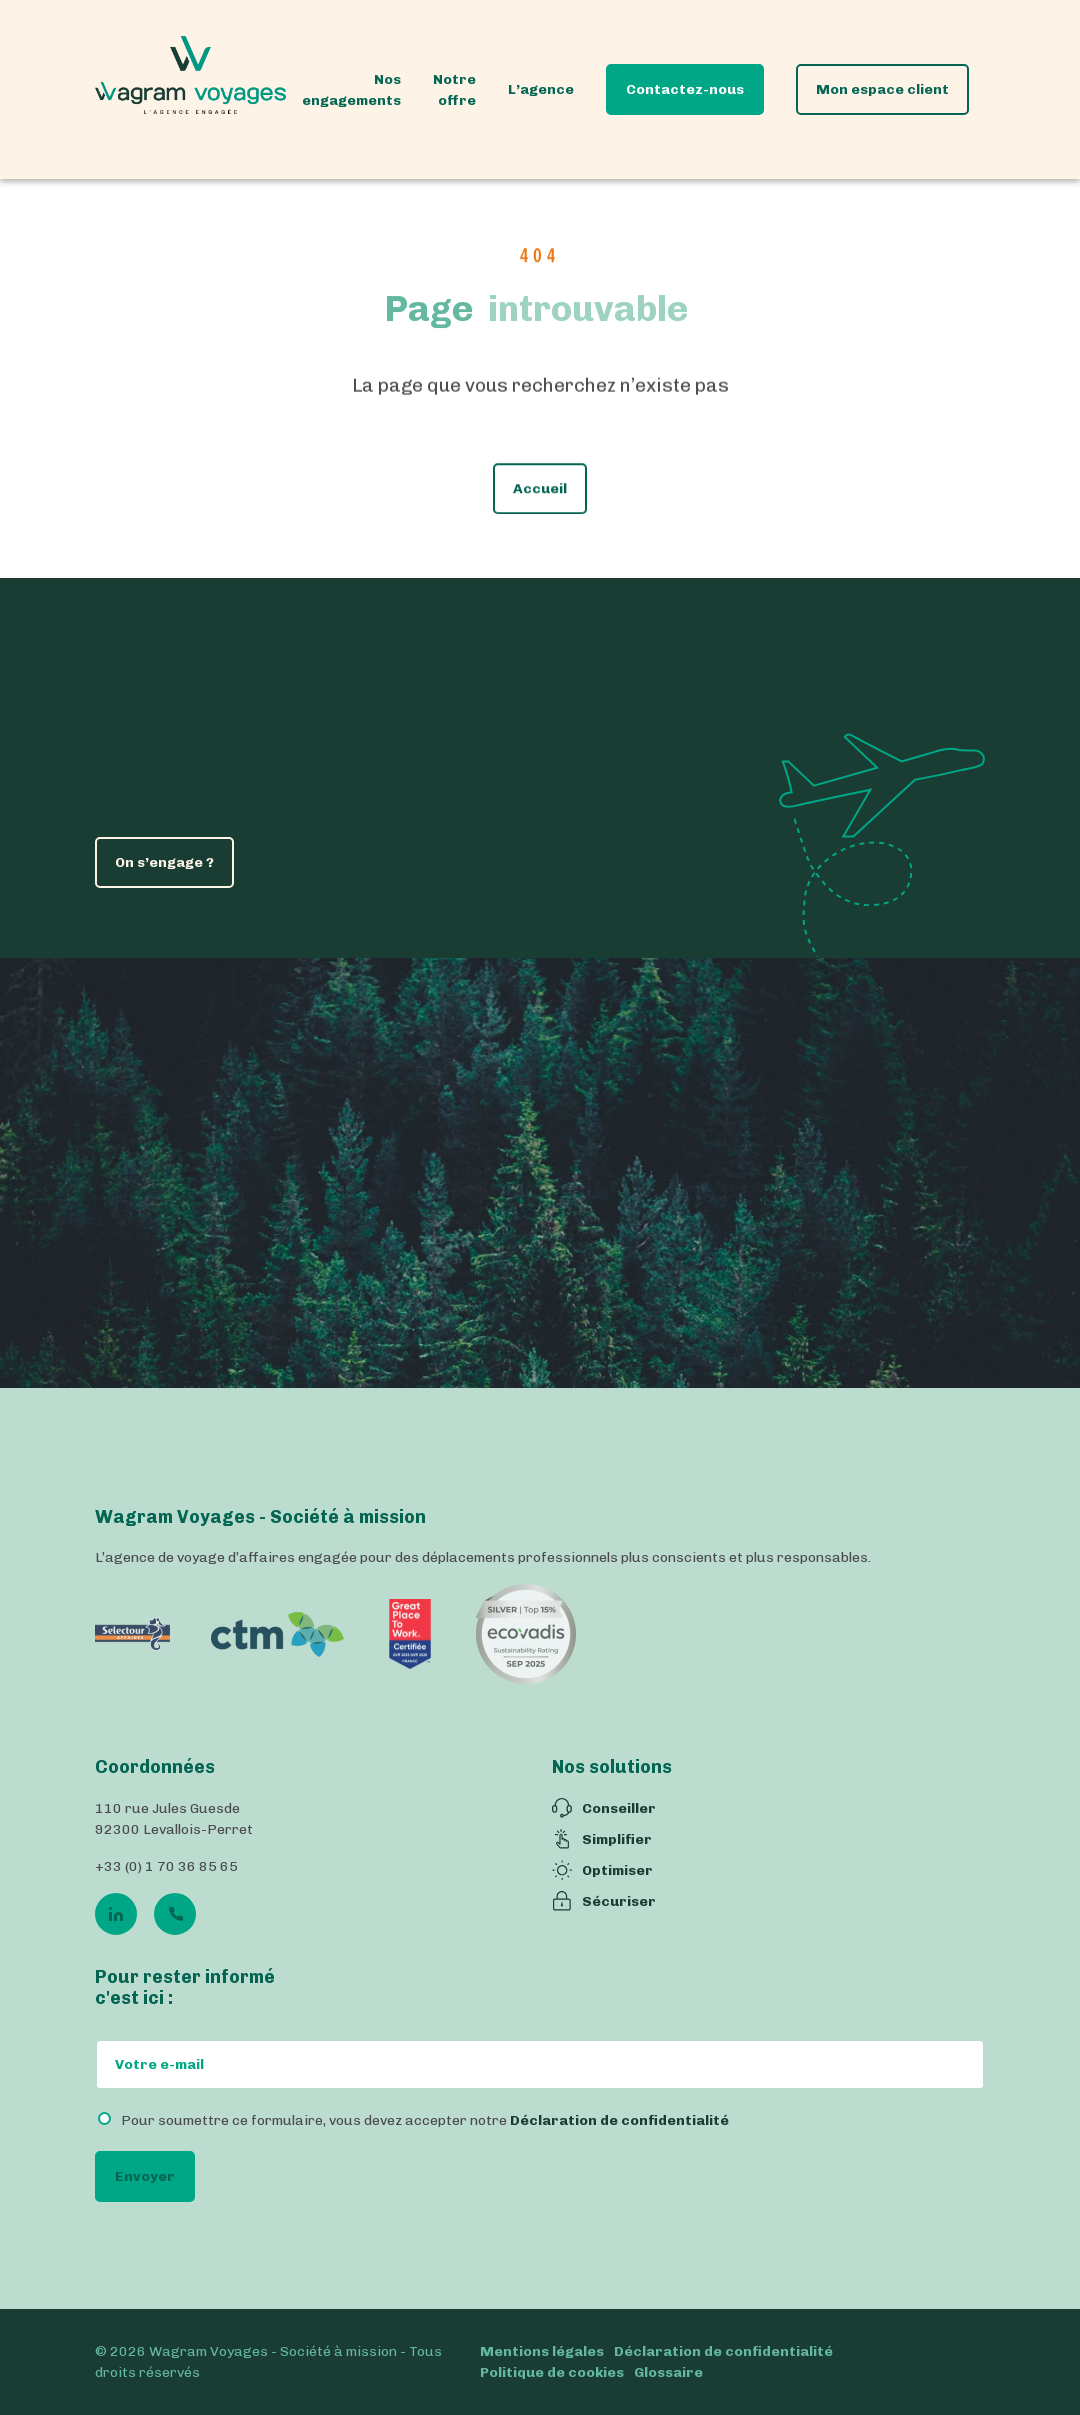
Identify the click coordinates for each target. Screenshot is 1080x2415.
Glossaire (668, 2372)
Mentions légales (542, 2351)
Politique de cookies (552, 2372)
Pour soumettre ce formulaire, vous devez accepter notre (425, 2120)
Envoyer (145, 2176)
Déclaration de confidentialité (619, 2120)
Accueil (540, 493)
